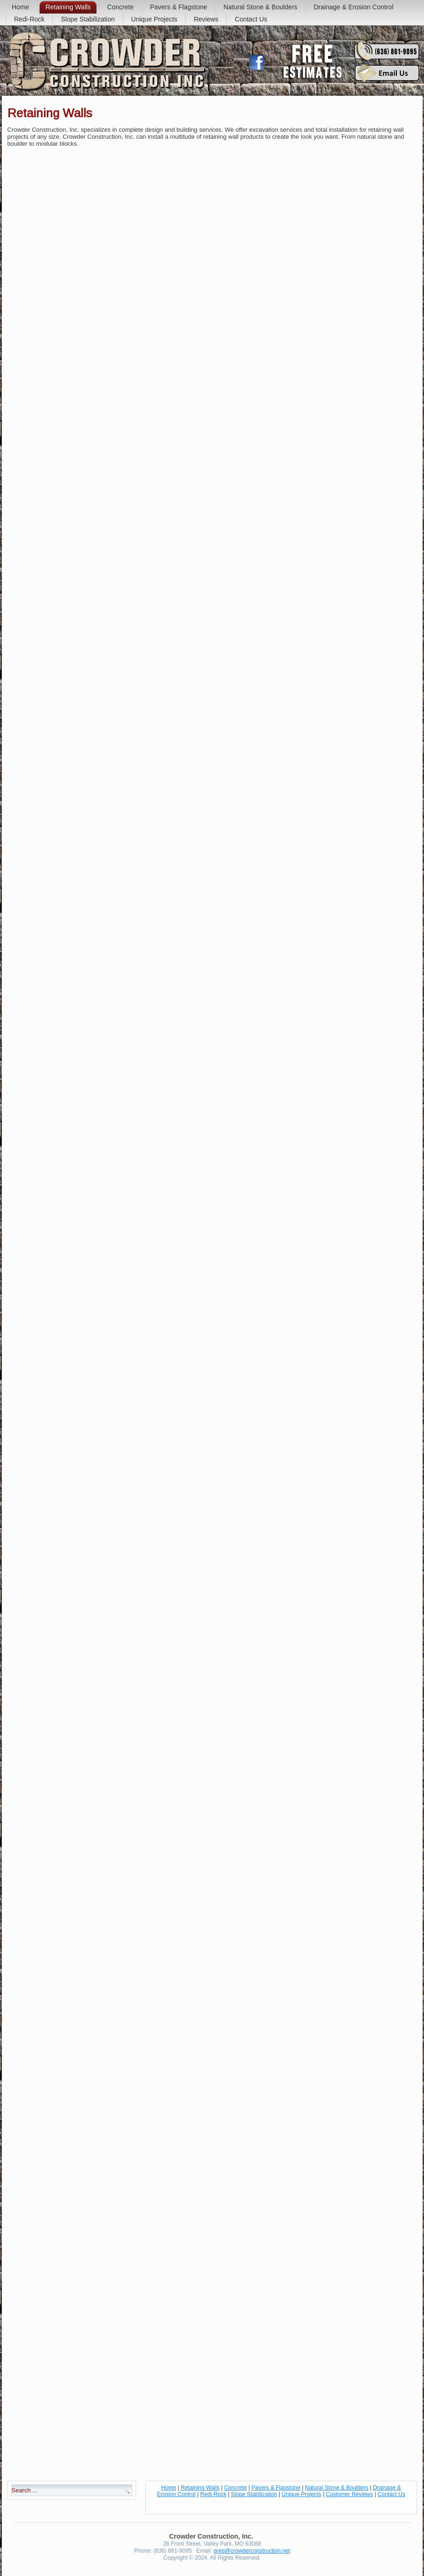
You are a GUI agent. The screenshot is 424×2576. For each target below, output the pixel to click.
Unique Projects (154, 19)
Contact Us (251, 19)
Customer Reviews (349, 2494)
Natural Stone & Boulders (260, 7)
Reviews (206, 19)
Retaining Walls (68, 7)
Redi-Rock (29, 19)
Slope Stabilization (88, 19)
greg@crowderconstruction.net (252, 2551)
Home (20, 7)
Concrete (120, 7)
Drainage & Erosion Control (353, 7)
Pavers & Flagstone (178, 7)
